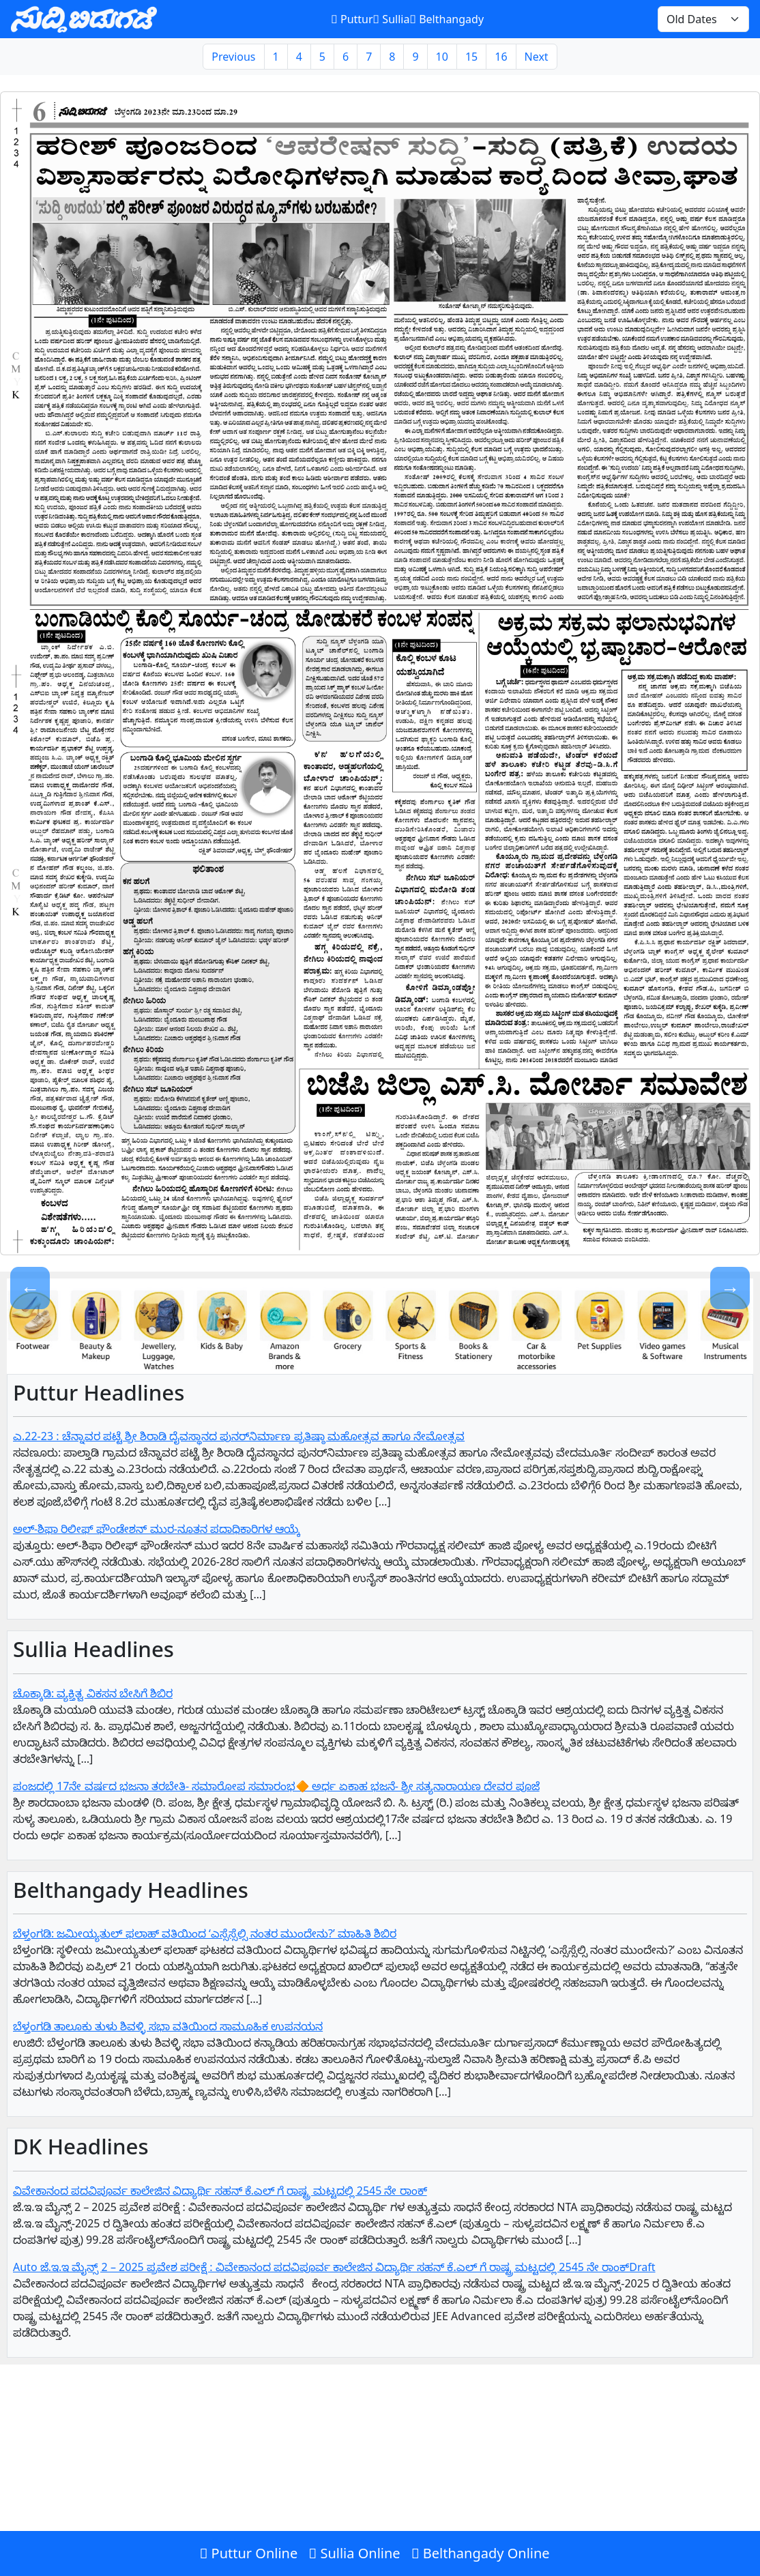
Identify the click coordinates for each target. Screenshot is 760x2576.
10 (442, 56)
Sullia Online (354, 2553)
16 (501, 56)
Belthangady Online (480, 2553)
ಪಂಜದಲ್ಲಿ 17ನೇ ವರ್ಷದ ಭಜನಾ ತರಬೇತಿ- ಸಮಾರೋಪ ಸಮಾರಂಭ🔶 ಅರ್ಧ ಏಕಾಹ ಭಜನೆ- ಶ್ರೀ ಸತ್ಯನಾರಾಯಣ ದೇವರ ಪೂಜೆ (276, 1786)
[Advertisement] (380, 2476)
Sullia (391, 19)
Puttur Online (248, 2553)
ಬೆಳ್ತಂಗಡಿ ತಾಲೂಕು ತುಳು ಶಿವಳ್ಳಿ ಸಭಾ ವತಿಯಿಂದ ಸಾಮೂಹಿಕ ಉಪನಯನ (168, 2026)
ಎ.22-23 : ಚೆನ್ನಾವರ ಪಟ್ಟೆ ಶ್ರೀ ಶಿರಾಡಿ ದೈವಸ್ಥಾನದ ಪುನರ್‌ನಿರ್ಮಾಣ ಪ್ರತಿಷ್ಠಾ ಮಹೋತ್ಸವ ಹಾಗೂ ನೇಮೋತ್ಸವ (239, 1436)
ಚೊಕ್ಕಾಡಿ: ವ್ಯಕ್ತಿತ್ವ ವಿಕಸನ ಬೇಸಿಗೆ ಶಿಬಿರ (93, 1693)
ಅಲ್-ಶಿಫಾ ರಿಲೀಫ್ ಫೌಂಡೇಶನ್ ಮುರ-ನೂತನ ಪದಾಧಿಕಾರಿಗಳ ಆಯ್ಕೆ (156, 1528)
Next (537, 56)
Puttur (351, 19)
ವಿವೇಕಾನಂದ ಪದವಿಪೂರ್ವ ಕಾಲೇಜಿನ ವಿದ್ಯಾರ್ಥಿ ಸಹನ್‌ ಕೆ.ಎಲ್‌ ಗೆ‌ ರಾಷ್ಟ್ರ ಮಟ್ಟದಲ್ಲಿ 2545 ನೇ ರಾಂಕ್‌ (220, 2190)
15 (471, 56)
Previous (233, 56)
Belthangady (446, 19)
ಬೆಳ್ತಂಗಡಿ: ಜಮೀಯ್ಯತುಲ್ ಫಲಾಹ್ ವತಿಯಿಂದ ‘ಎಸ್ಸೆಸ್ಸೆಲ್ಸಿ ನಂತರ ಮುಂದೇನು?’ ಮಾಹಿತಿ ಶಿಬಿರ (204, 1933)
